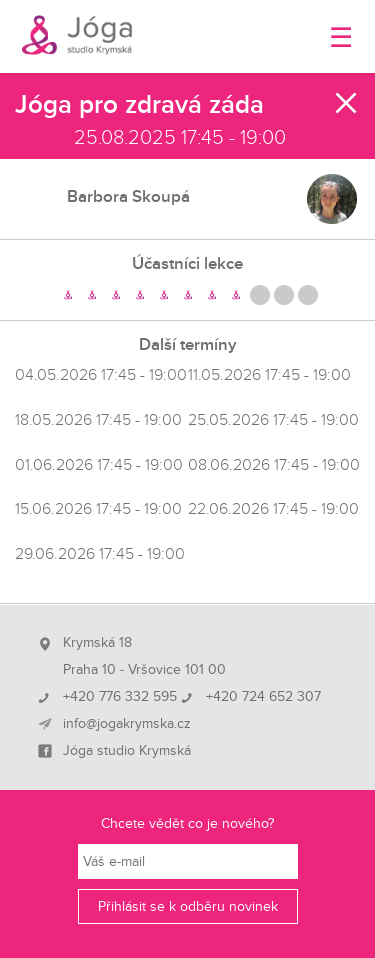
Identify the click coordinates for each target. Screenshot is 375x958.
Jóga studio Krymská (127, 751)
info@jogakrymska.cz (127, 724)
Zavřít (347, 103)
